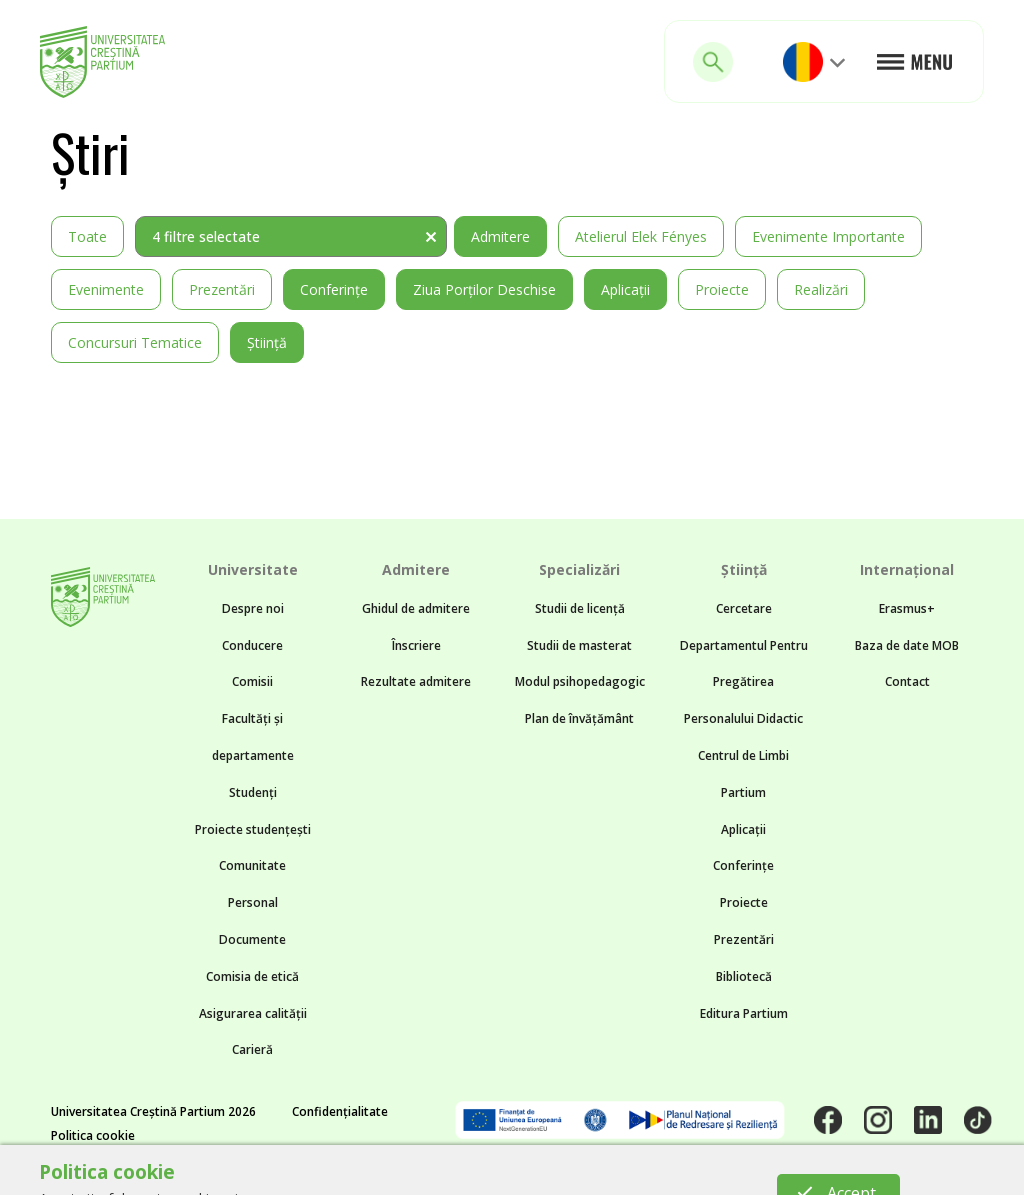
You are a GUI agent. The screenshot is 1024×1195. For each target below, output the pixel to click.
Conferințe (334, 289)
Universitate (253, 569)
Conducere (252, 645)
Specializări (579, 569)
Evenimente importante (828, 236)
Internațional (907, 569)
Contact (907, 681)
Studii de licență (580, 608)
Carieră (252, 1049)
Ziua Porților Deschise (484, 289)
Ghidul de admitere (416, 608)
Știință (267, 342)
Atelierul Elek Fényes (641, 236)
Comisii (252, 681)
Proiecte (722, 289)
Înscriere (416, 645)
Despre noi (253, 608)
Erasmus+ (907, 608)
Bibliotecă (744, 976)
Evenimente (106, 289)
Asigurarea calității (253, 1013)
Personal (253, 902)
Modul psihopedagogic (580, 681)
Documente (252, 939)
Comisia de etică (252, 976)
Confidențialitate (340, 1111)
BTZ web (688, 1171)
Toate (87, 236)
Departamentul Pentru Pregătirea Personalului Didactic (744, 682)
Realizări (821, 289)
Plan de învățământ (579, 718)
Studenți (253, 792)
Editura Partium (744, 1013)
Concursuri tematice (135, 342)
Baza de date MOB (907, 645)
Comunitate (252, 865)
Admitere (500, 236)
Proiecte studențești (253, 829)
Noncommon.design (457, 1171)
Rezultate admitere (416, 681)
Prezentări (222, 289)
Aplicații (625, 289)
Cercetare (744, 608)
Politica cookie (93, 1135)
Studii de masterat (579, 645)
